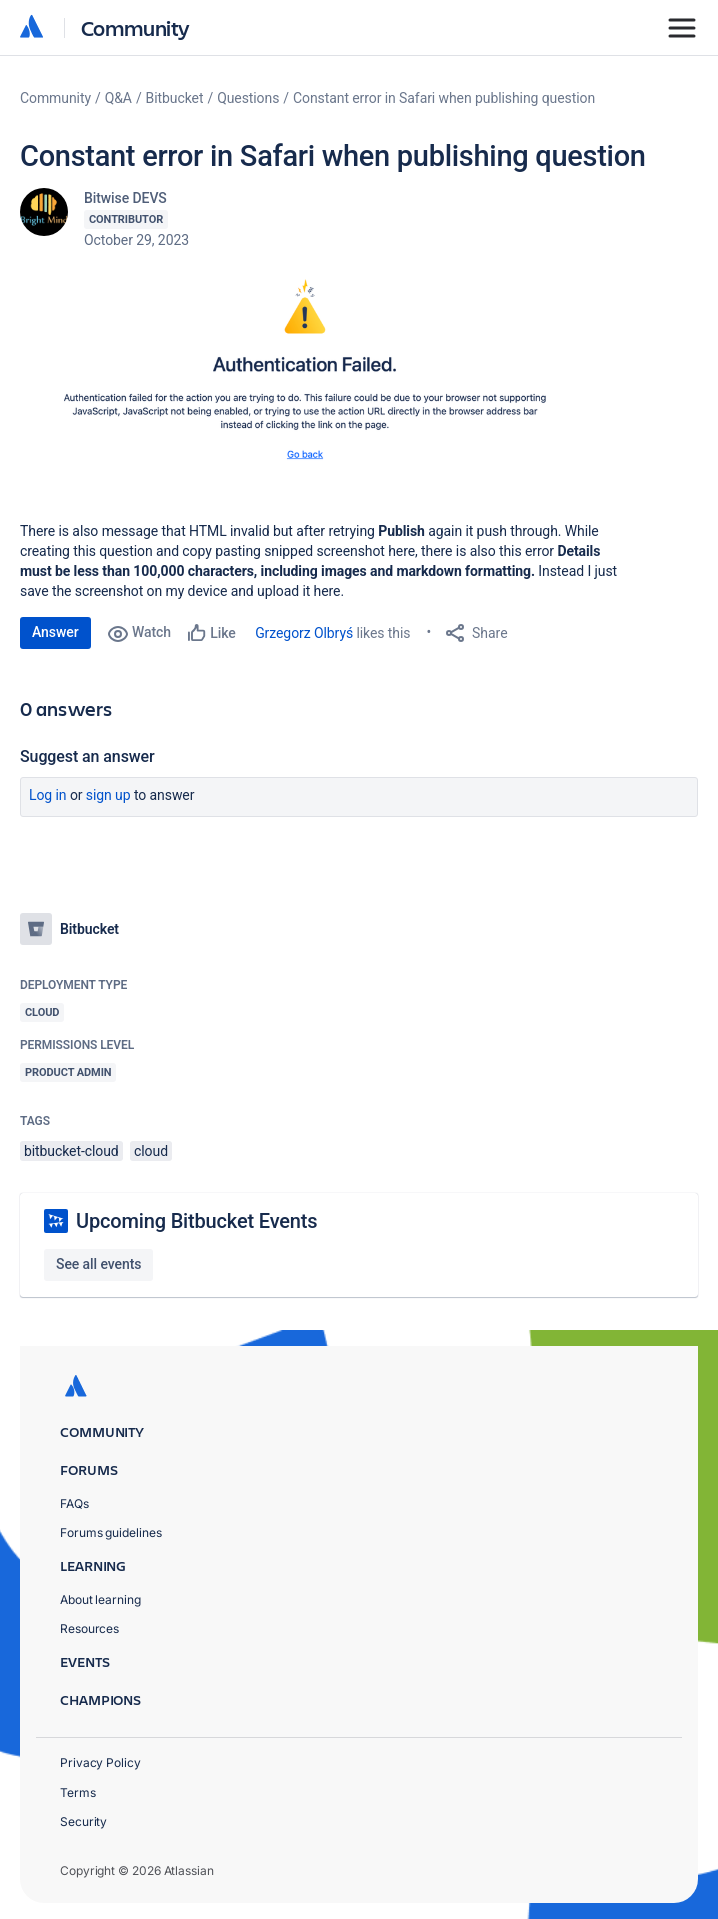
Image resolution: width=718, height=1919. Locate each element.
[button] (320, 382)
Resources (89, 1628)
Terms (78, 1792)
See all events (98, 1264)
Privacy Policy (100, 1762)
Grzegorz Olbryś (304, 633)
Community (135, 27)
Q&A (118, 98)
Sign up (108, 795)
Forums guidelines (111, 1532)
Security (83, 1821)
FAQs (74, 1503)
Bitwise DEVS (125, 198)
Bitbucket (175, 98)
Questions (248, 98)
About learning (100, 1599)
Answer (55, 632)
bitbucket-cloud (71, 1151)
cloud (151, 1151)
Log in (48, 795)
